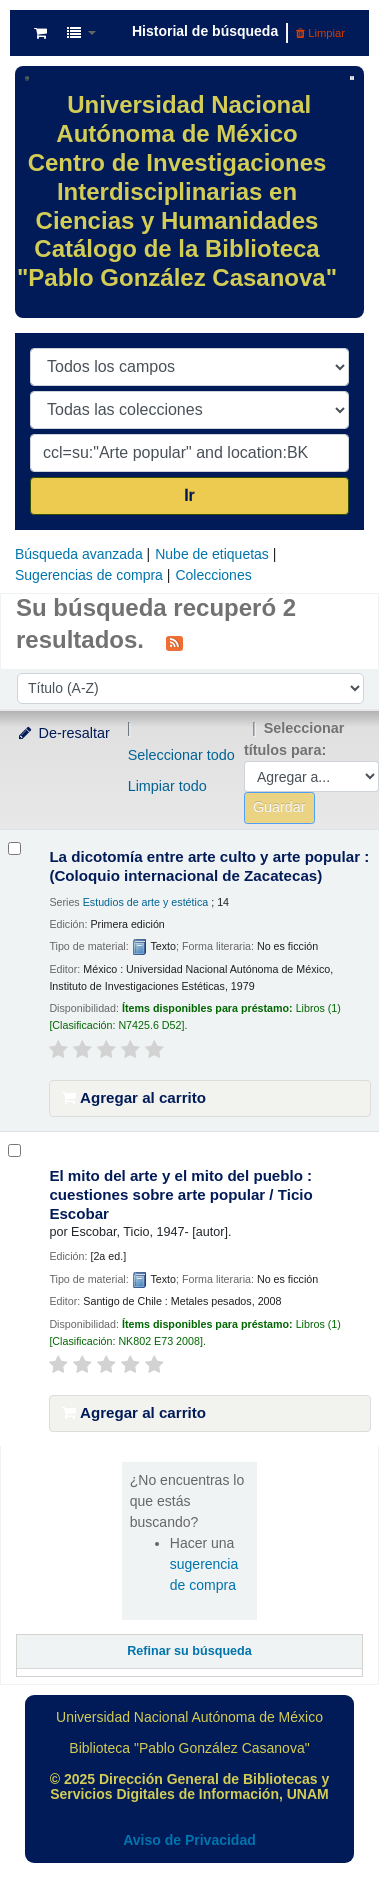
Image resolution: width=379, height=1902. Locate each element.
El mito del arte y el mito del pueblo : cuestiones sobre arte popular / (180, 1194)
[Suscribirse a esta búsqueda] (174, 642)
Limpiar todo (167, 786)
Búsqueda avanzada (79, 554)
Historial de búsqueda (205, 31)
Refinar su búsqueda (189, 1651)
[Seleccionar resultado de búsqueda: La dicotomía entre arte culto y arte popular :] (14, 848)
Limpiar (320, 33)
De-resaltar (63, 733)
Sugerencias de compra (89, 575)
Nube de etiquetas (212, 554)
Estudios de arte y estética (146, 902)
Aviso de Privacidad (189, 1840)
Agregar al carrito (134, 1097)
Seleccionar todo (181, 755)
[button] (40, 33)
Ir (189, 495)
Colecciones (213, 575)
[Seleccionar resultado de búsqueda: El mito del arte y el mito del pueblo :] (14, 1150)
